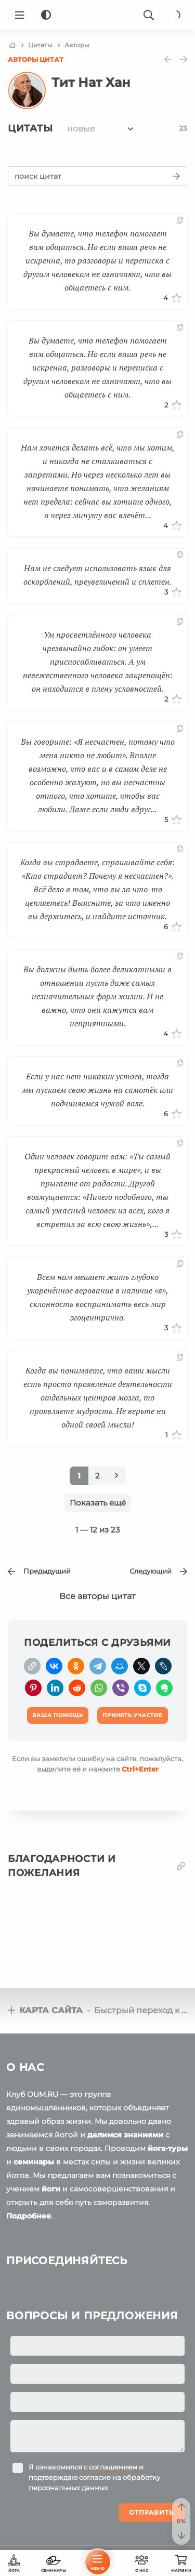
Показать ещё (98, 1503)
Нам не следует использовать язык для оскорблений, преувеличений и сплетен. (97, 574)
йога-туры (168, 2148)
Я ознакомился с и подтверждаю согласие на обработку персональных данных (94, 2477)
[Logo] (98, 15)
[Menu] (19, 15)
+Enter (140, 1769)
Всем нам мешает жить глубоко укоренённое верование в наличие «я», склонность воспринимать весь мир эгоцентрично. (97, 1297)
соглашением (113, 2467)
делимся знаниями (125, 2134)
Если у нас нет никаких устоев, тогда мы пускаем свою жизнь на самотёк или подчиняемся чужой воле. (97, 1090)
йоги (51, 2189)
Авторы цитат (35, 59)
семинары (34, 2162)
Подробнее (28, 2216)
